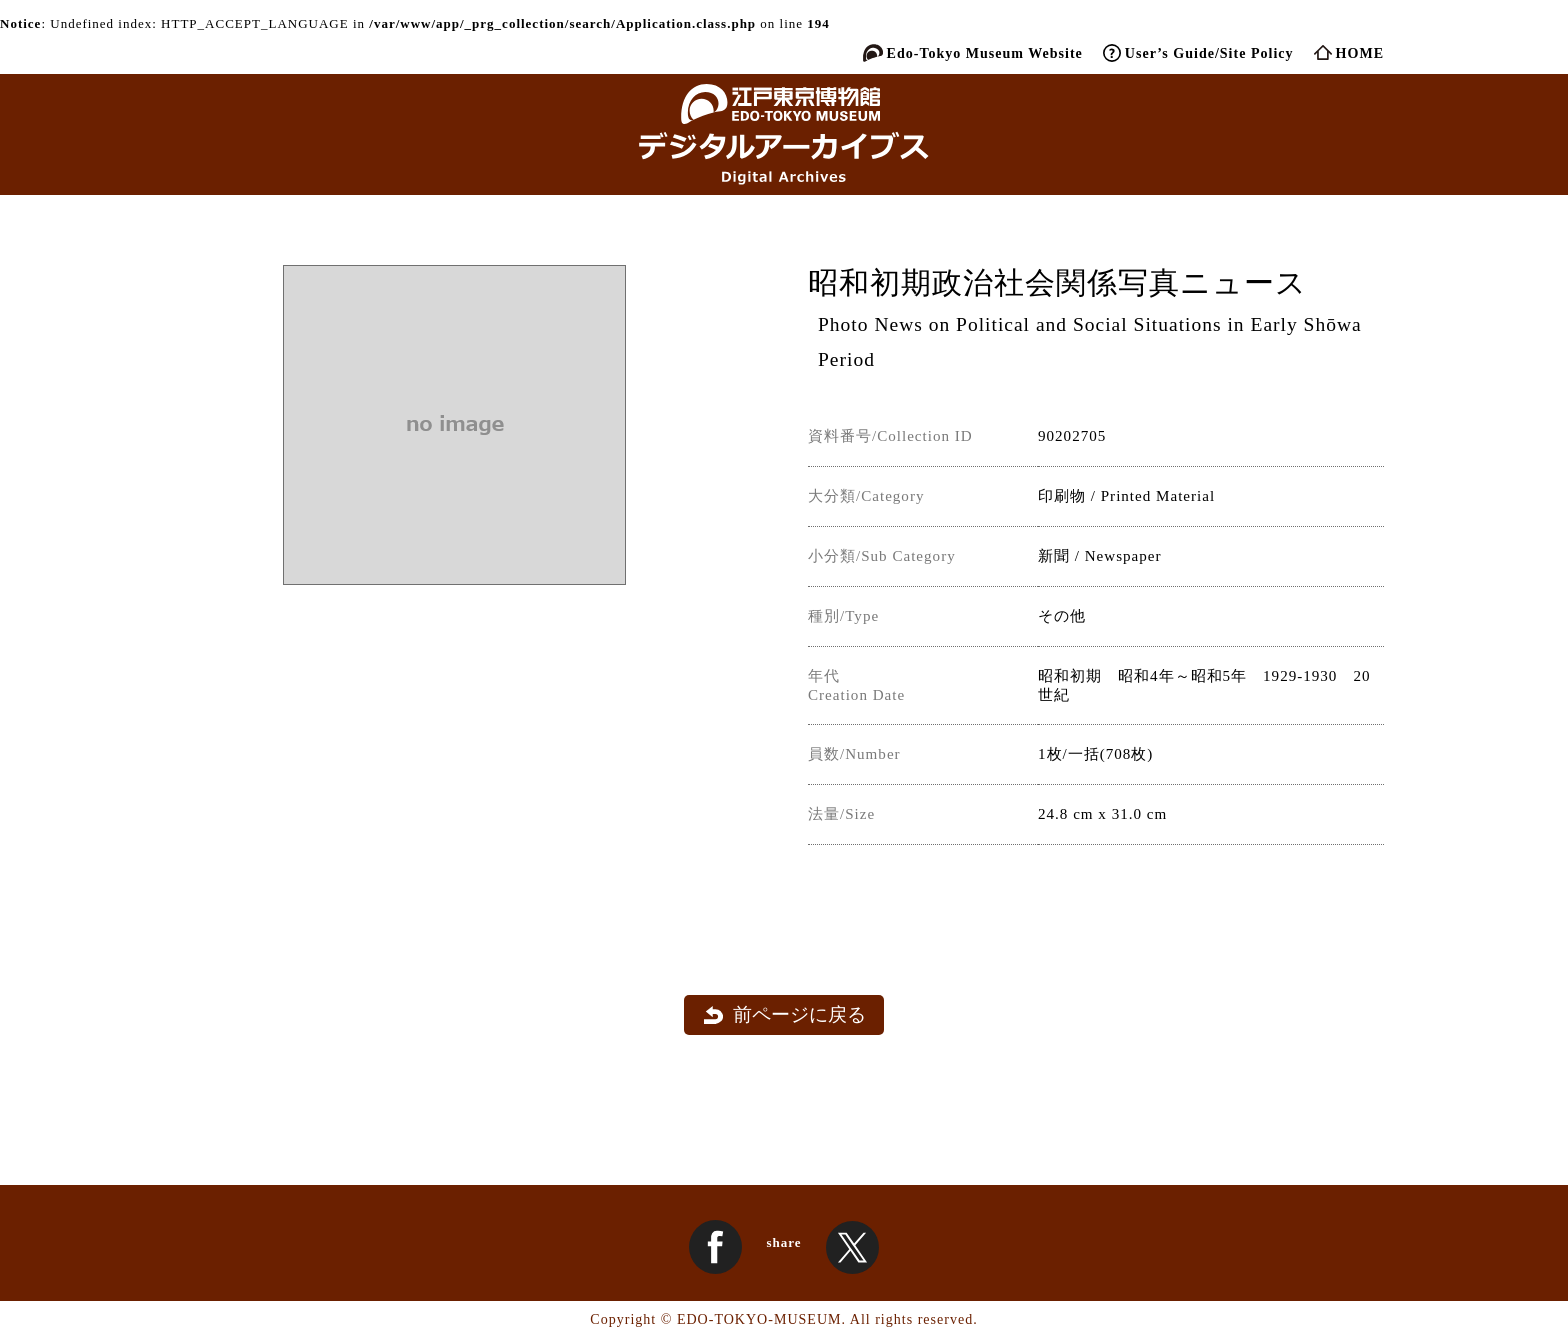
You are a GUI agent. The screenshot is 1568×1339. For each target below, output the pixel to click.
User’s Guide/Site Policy (1209, 53)
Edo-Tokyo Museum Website (985, 53)
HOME (1360, 53)
